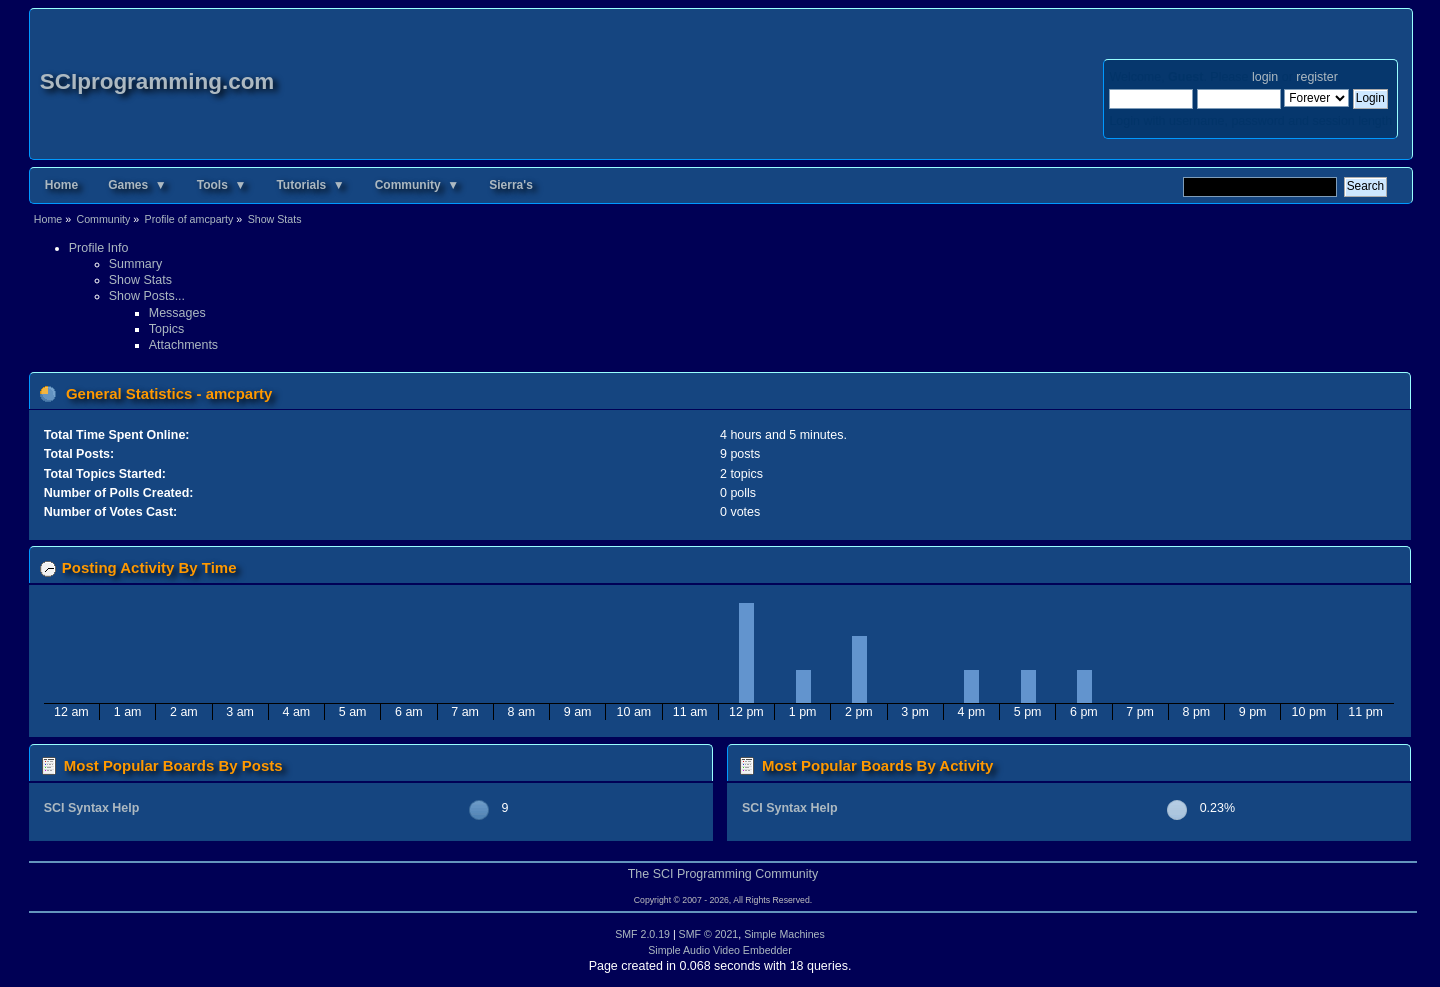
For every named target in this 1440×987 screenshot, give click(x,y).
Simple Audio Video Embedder (720, 950)
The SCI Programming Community (723, 874)
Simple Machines (784, 934)
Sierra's (511, 185)
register (1316, 77)
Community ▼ (417, 185)
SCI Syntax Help (92, 808)
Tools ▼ (222, 185)
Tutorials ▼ (310, 185)
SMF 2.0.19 (642, 934)
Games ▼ (137, 185)
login (1265, 77)
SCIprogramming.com (157, 81)
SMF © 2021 (709, 934)
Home (61, 185)
